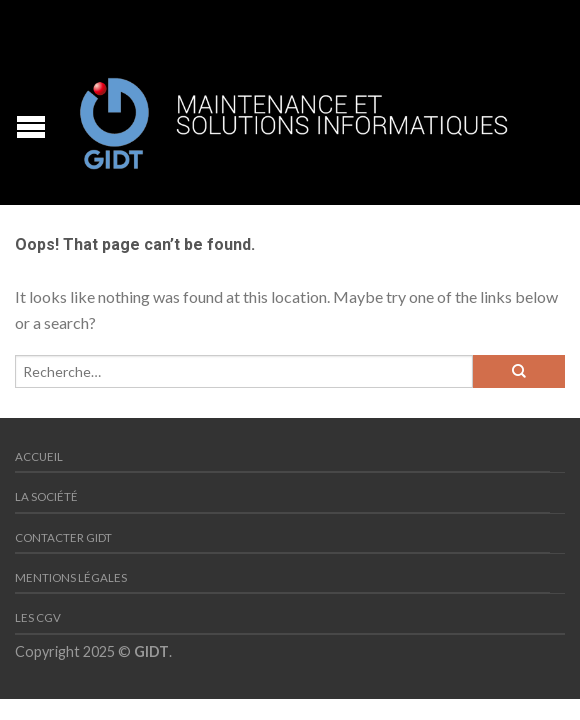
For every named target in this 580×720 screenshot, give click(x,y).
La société (46, 496)
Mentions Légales (71, 577)
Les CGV (38, 617)
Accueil (39, 456)
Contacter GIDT (63, 537)
